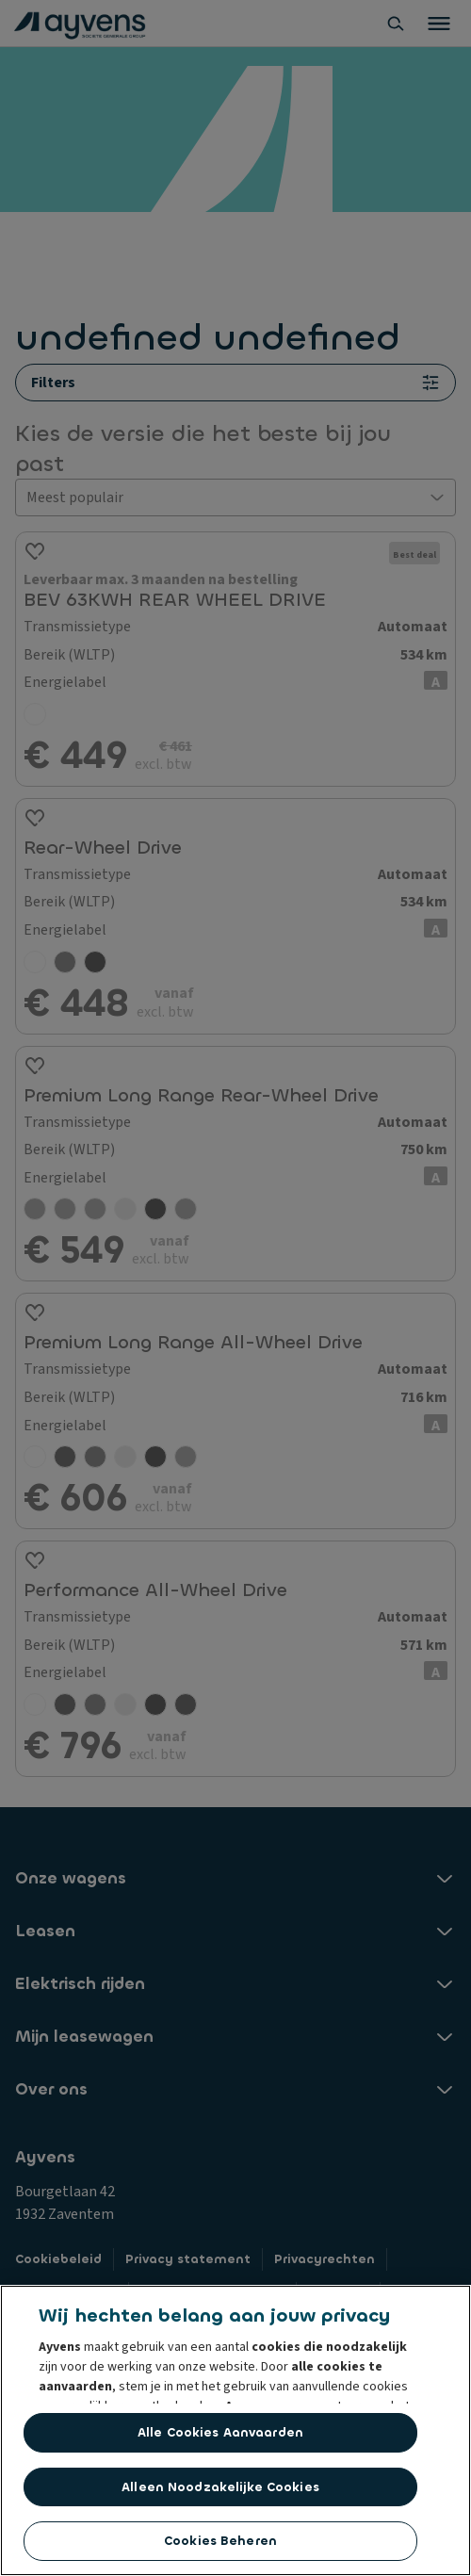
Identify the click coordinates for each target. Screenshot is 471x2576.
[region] (235, 2430)
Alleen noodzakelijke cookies (220, 2487)
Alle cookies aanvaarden (220, 2432)
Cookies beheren (220, 2541)
